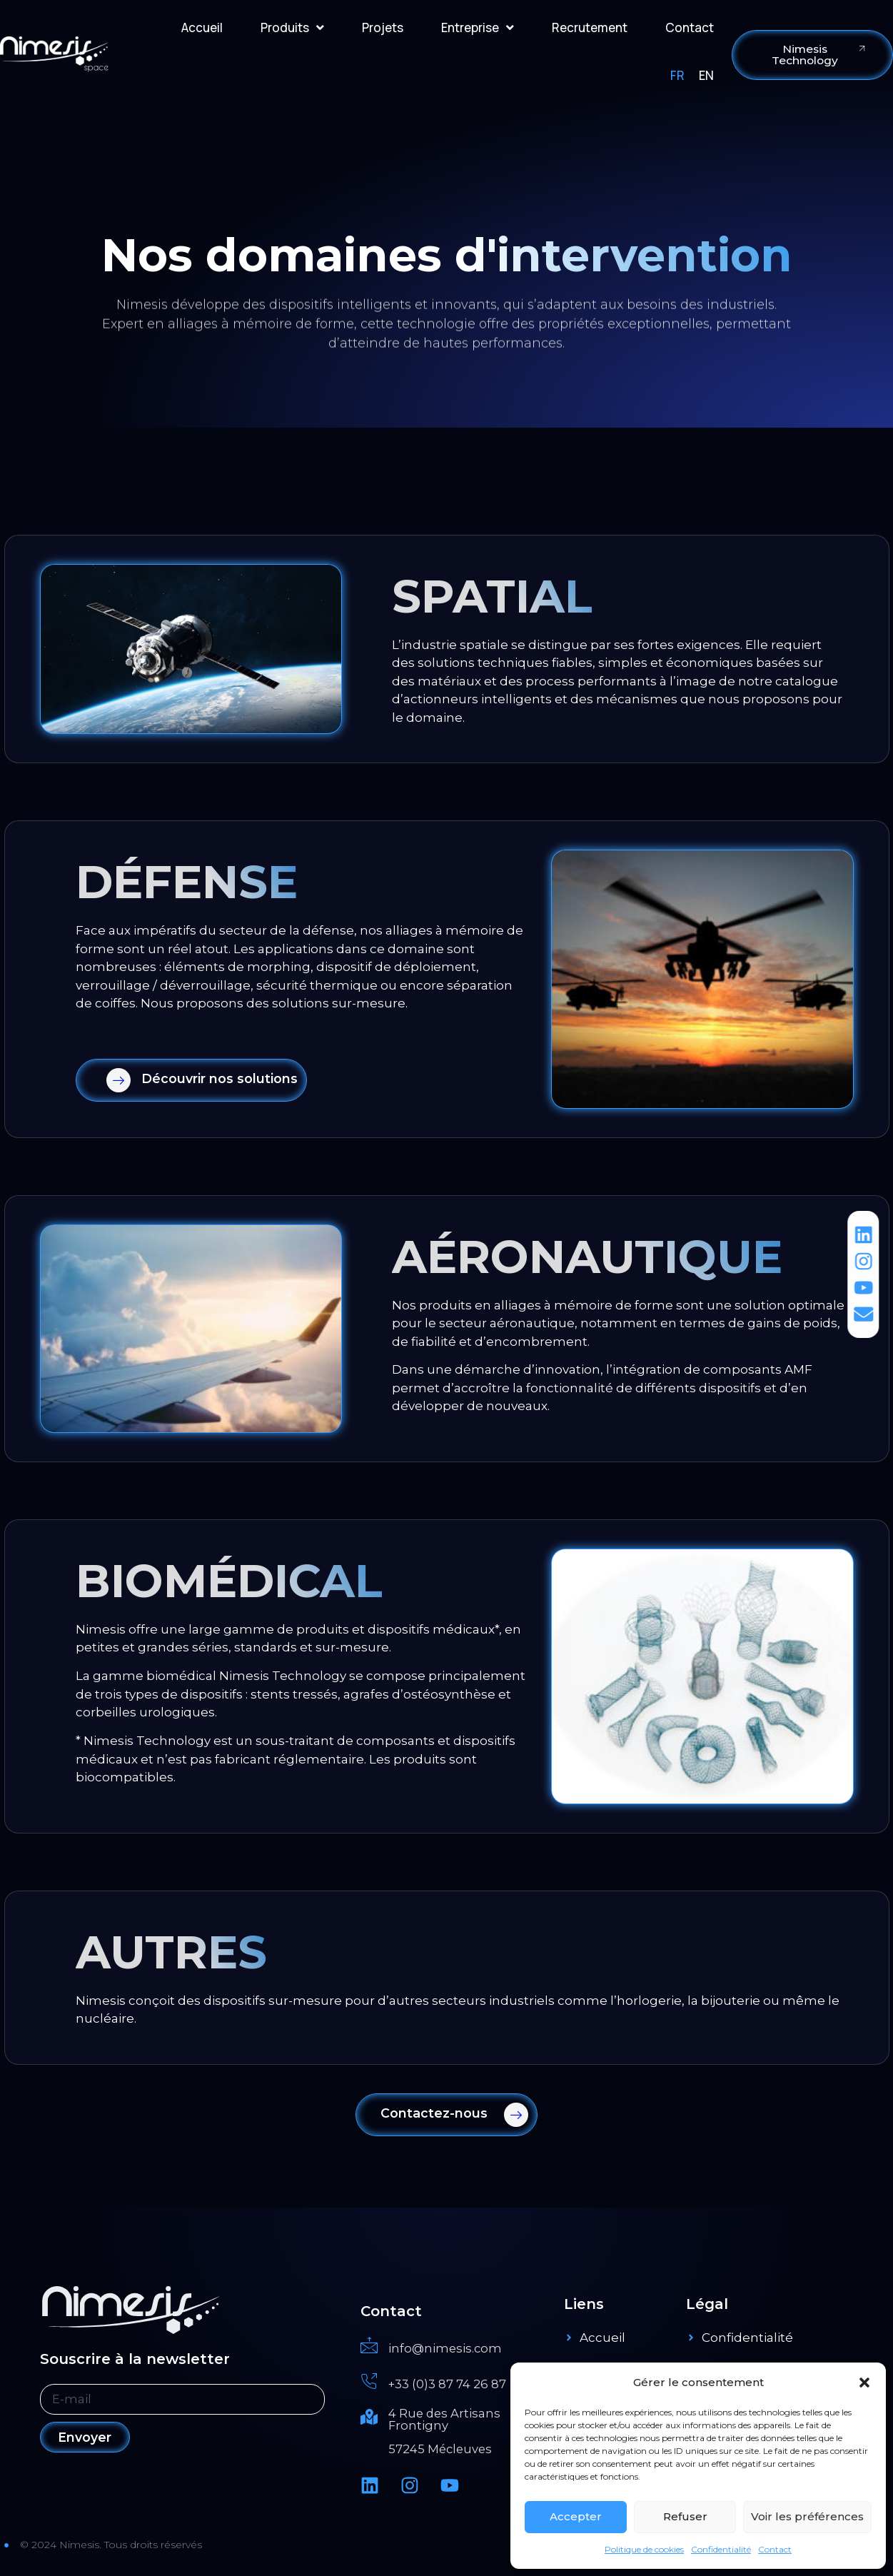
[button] (864, 2382)
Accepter (576, 2516)
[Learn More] (191, 1080)
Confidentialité (721, 2549)
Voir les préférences (807, 2516)
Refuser (685, 2516)
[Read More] (455, 2347)
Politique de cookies (644, 2549)
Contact (775, 2549)
